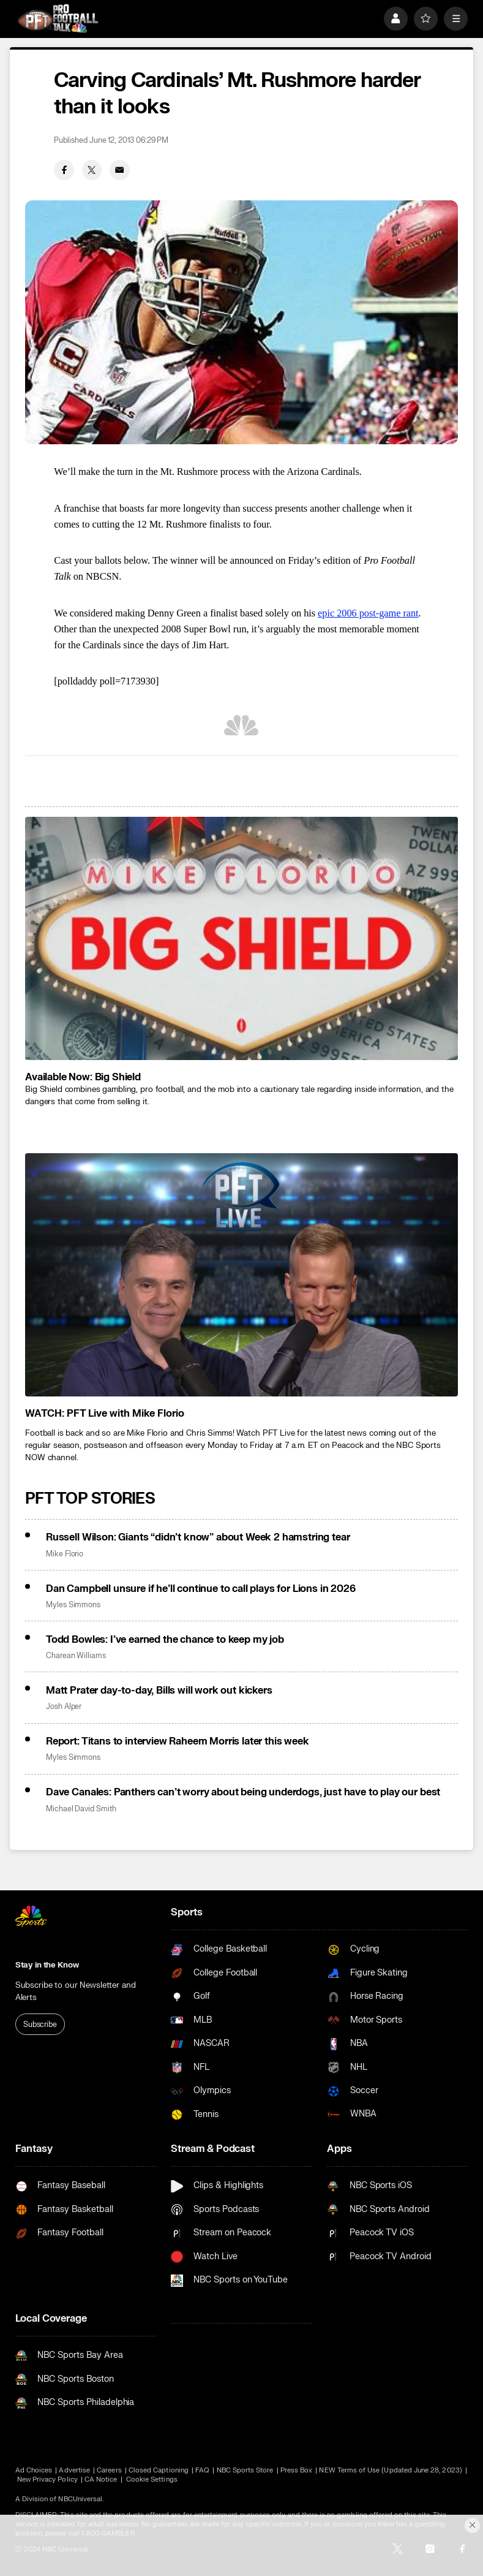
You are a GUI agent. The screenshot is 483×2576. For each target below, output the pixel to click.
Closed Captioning (159, 2470)
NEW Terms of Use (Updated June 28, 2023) (390, 2470)
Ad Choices (34, 2470)
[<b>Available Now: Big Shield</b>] (241, 938)
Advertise (74, 2470)
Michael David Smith (81, 1809)
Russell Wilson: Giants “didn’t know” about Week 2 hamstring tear (198, 1537)
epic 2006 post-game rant (368, 613)
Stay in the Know (47, 1965)
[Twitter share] (92, 170)
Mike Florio (64, 1554)
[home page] (58, 18)
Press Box (296, 2470)
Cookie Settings (152, 2479)
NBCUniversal (80, 2499)
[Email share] (120, 170)
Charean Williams (76, 1656)
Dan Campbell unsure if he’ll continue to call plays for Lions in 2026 (201, 1588)
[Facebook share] (64, 170)
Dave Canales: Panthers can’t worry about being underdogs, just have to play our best (243, 1792)
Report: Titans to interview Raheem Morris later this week (177, 1741)
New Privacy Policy (47, 2479)
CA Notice (101, 2479)
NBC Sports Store (245, 2470)
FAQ (202, 2470)
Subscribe (40, 2024)
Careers (109, 2470)
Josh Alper (63, 1706)
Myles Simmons (73, 1605)
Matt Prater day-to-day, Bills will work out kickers (159, 1690)
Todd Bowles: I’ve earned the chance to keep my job (165, 1639)
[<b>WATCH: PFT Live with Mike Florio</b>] (241, 1275)
